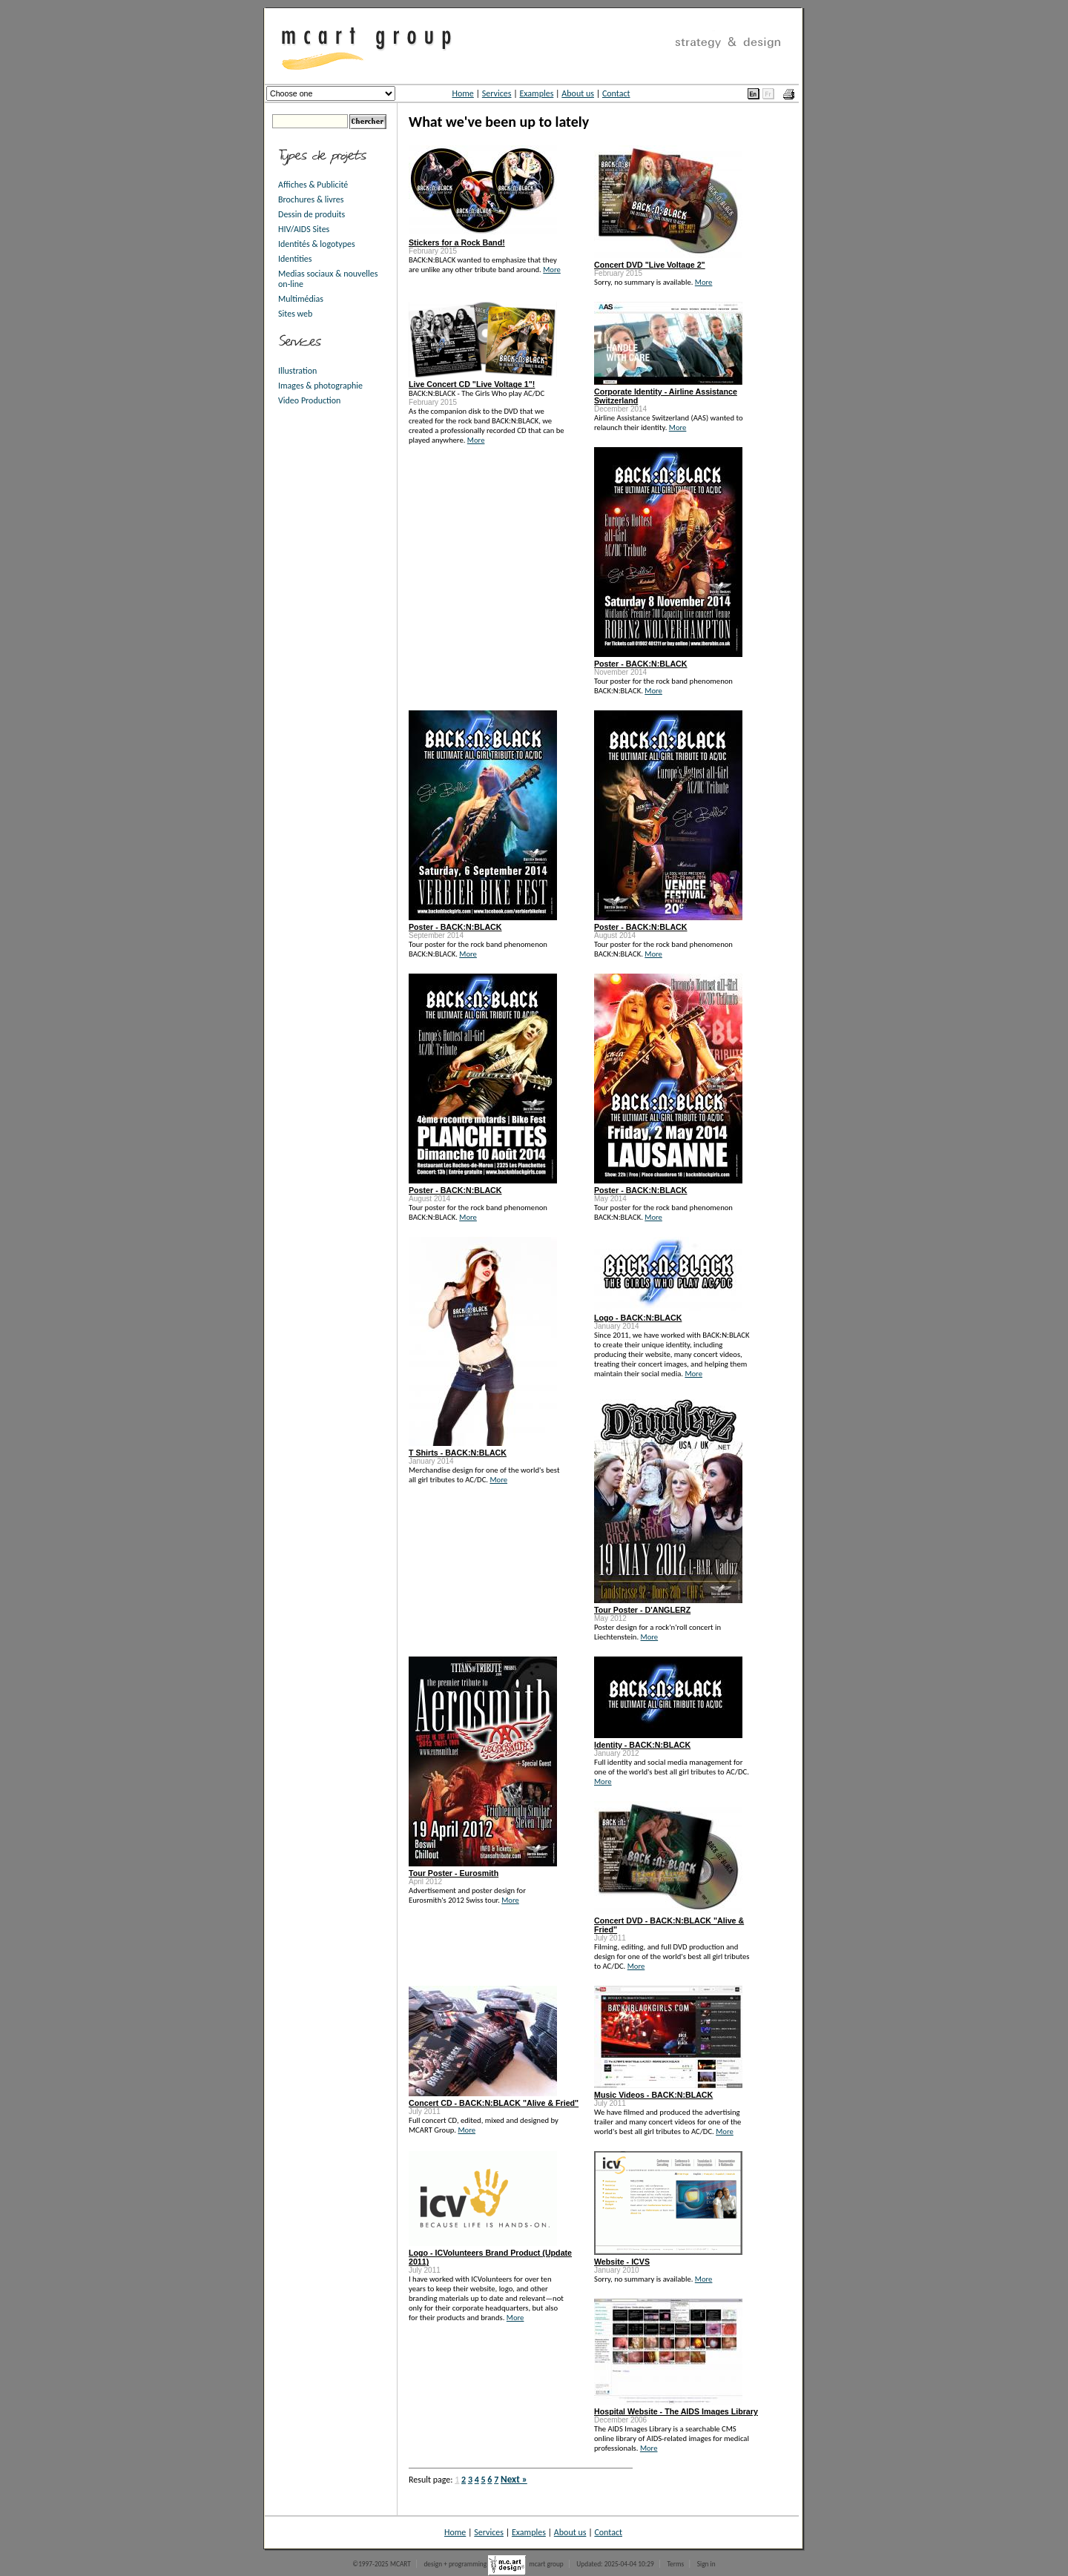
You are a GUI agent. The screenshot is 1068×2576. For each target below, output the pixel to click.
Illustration (297, 371)
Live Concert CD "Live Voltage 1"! (472, 384)
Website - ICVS (622, 2261)
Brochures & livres (310, 199)
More (552, 269)
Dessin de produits (311, 214)
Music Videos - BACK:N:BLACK (653, 2094)
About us (577, 93)
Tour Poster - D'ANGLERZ (642, 1609)
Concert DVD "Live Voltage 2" (649, 264)
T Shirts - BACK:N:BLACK (458, 1452)
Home (462, 93)
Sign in (706, 2564)
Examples (536, 93)
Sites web (295, 313)
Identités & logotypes (316, 244)
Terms (675, 2564)
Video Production (309, 400)
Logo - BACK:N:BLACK (638, 1317)
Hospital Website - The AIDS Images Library (676, 2411)
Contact (616, 93)
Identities (295, 259)
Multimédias (300, 299)
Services (497, 93)
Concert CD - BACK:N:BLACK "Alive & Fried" (493, 2102)
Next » (514, 2479)
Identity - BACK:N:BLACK (642, 1744)
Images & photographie (320, 385)
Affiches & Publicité (313, 184)
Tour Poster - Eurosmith (453, 1873)
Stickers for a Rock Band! (457, 242)
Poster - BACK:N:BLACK (641, 663)
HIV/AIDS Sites (303, 229)
